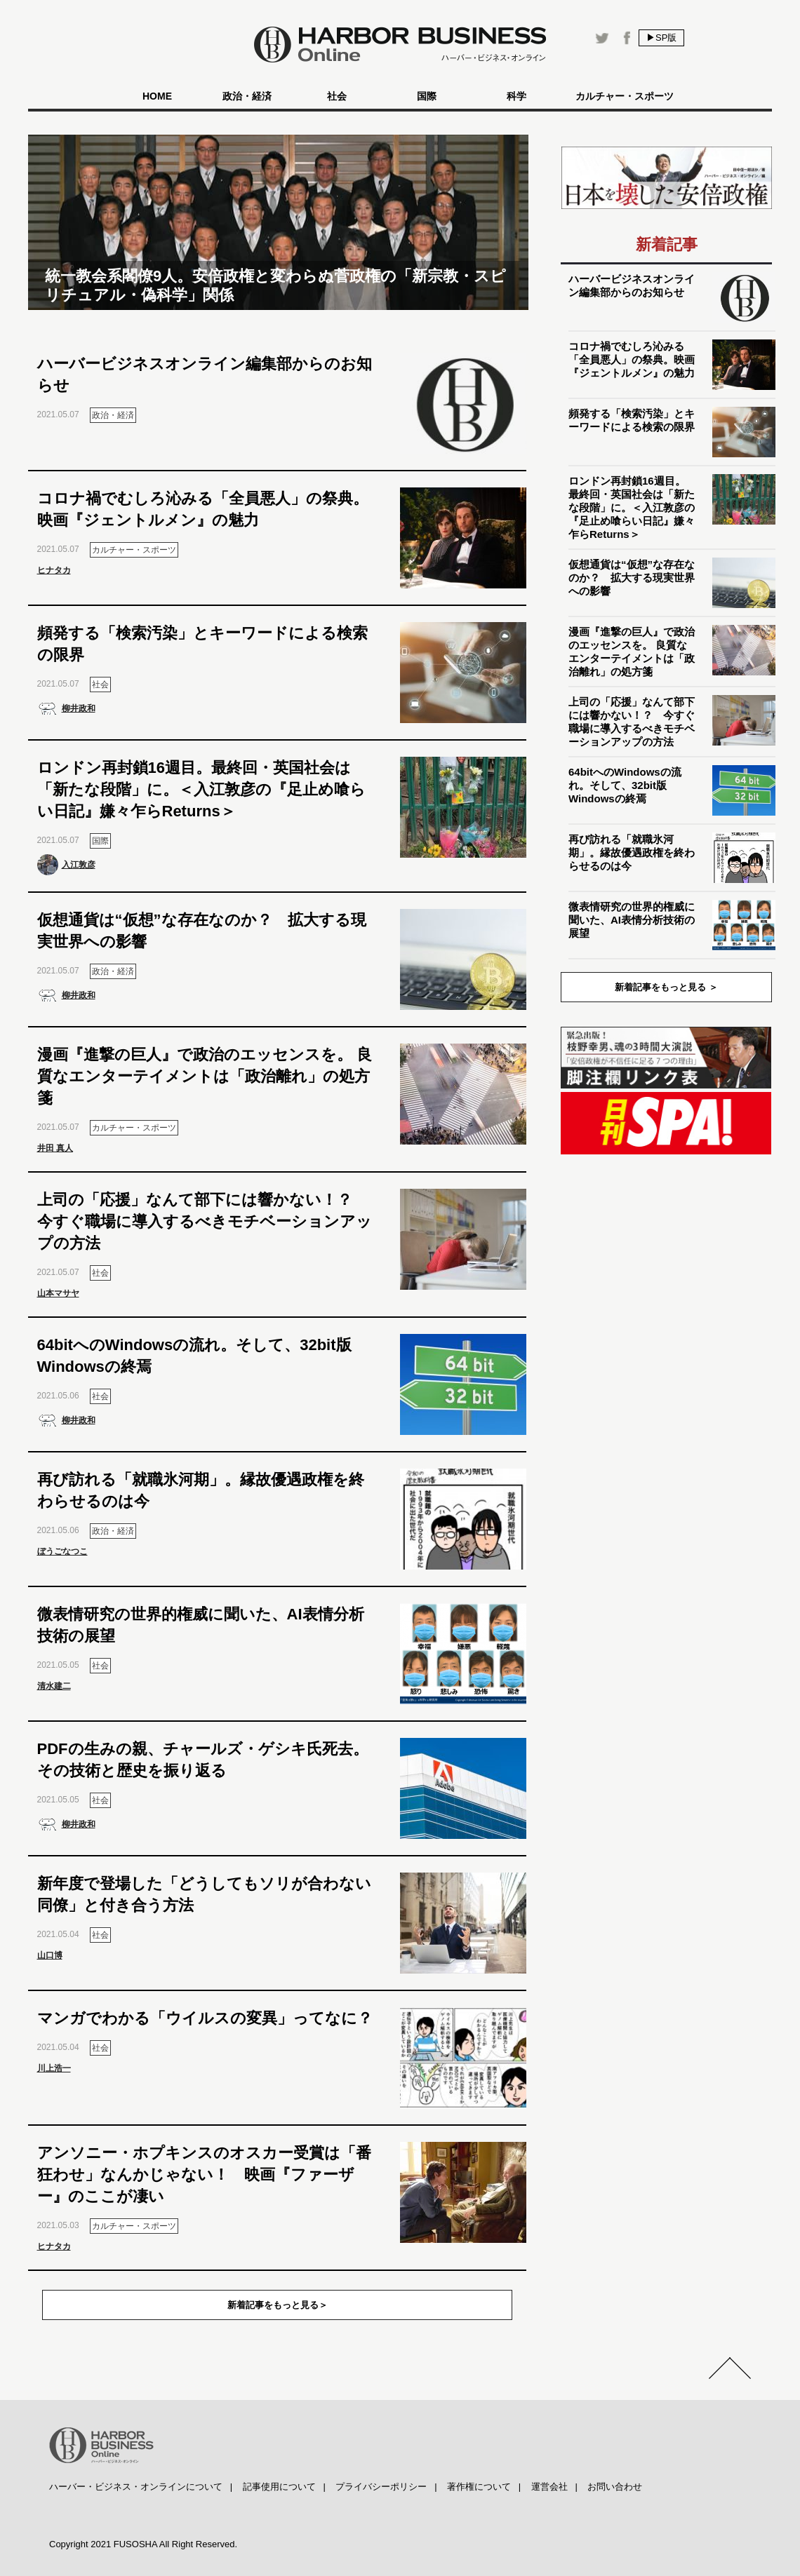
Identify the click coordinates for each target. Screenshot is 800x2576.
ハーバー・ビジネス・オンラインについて (135, 2486)
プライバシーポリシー (381, 2486)
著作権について (479, 2486)
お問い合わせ (614, 2486)
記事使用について (279, 2486)
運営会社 (549, 2486)
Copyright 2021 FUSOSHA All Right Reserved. (143, 2544)
